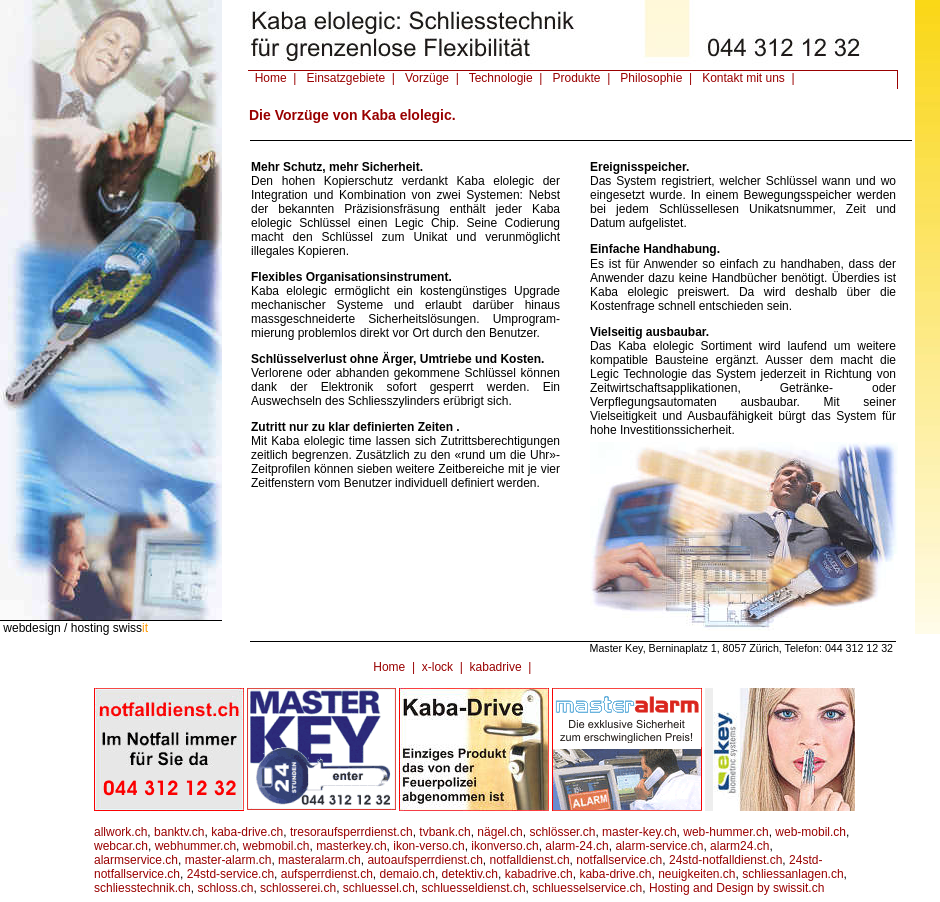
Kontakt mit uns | (745, 78)
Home (389, 667)
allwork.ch (120, 832)
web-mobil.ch (810, 832)
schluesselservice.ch (587, 888)
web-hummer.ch (725, 832)
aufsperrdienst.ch (327, 874)
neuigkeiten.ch (696, 874)
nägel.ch (499, 832)
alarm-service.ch (659, 846)
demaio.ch (407, 874)
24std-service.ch (230, 874)
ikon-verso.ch (428, 846)
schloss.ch (225, 888)
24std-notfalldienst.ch (725, 860)
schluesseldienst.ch (474, 888)
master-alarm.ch (228, 860)
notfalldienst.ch (530, 860)
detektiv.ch (470, 874)
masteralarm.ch (319, 860)
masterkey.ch (351, 846)
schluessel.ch (379, 888)
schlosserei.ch (298, 888)
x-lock (437, 667)
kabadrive (496, 667)
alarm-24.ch (576, 846)
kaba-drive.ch (247, 832)
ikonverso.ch (504, 846)
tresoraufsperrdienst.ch (351, 832)
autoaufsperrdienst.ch (424, 860)
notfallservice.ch (619, 860)
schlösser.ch (562, 832)
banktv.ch (179, 832)
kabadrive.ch (539, 874)
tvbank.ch (444, 832)
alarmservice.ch (136, 860)
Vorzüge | (428, 78)
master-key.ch (639, 832)
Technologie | (502, 78)
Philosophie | (653, 78)
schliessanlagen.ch (792, 874)
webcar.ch (121, 846)
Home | (272, 78)
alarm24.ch (739, 846)
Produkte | (578, 78)
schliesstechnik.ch (142, 888)
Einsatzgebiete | (347, 78)
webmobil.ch (276, 846)
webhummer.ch (195, 846)
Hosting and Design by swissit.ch (736, 888)
